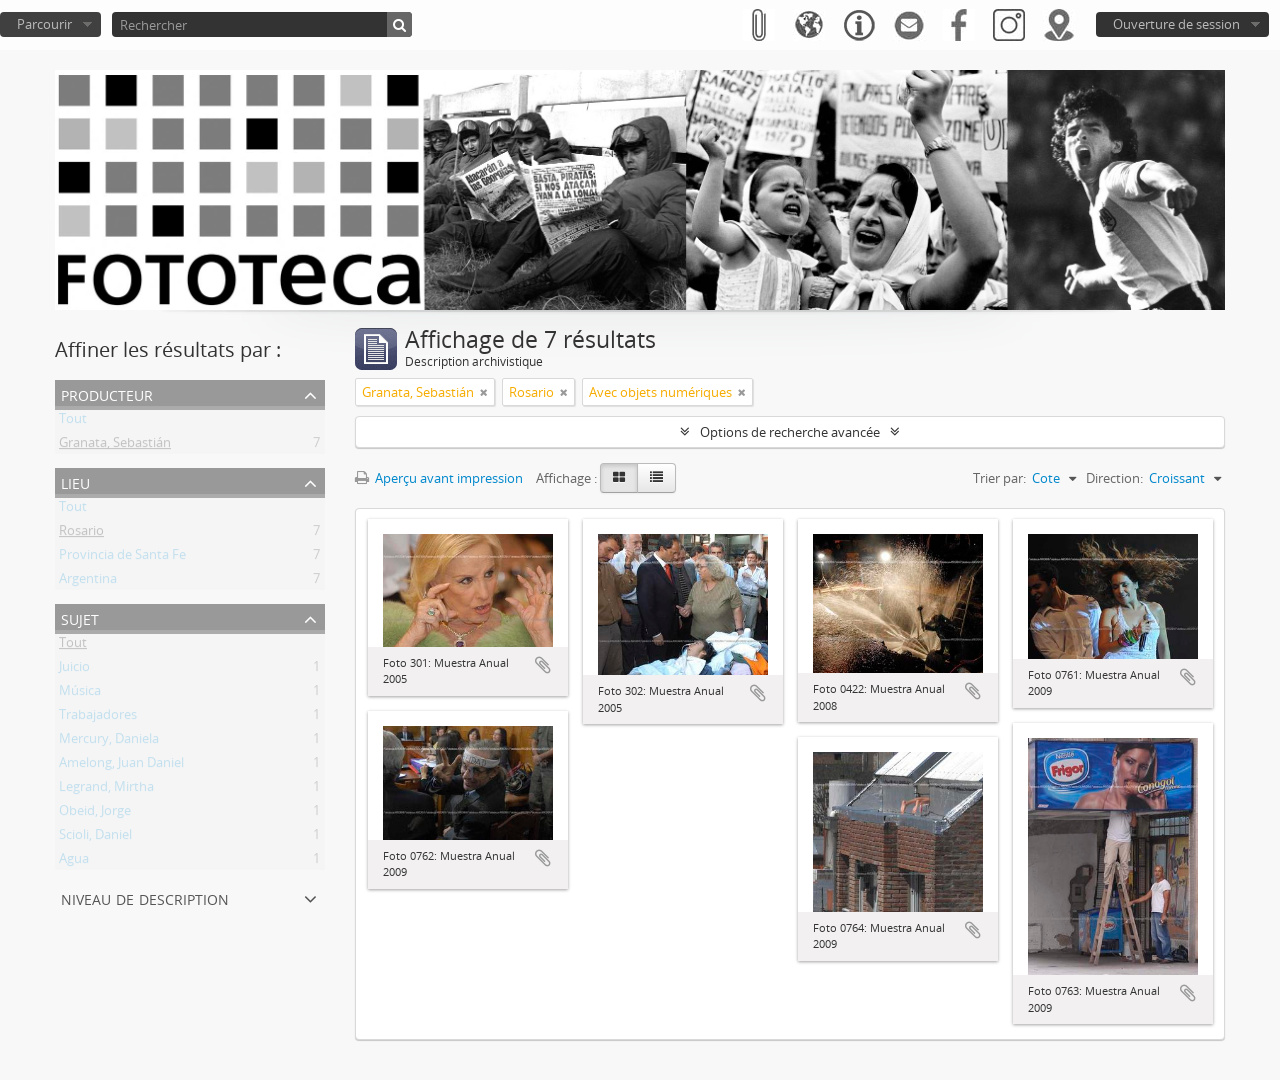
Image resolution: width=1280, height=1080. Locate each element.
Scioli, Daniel (95, 838)
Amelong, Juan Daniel (121, 766)
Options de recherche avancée (790, 432)
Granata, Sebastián (115, 446)
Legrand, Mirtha (106, 790)
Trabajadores (98, 718)
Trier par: (999, 478)
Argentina (88, 582)
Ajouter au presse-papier (543, 665)
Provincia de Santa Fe (122, 558)
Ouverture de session (1176, 24)
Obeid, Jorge (95, 814)
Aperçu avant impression (439, 478)
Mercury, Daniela (109, 742)
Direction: (1114, 478)
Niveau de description (145, 897)
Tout (73, 422)
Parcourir (44, 24)
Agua (74, 862)
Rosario (81, 534)
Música (80, 694)
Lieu (75, 481)
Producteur (107, 393)
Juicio (74, 670)
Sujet (80, 617)
